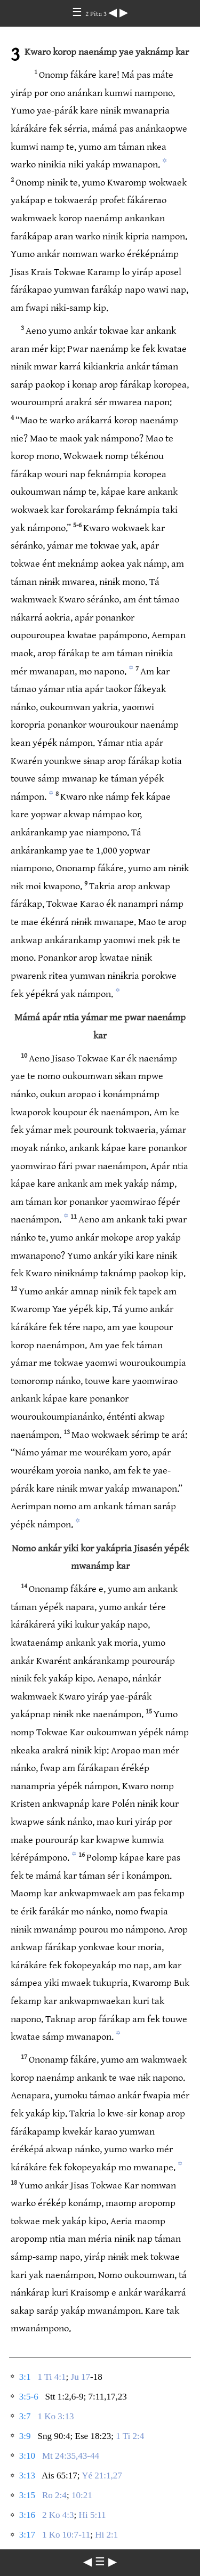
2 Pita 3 (96, 14)
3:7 (25, 2416)
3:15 (27, 2495)
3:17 (27, 2535)
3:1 (25, 2377)
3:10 (27, 2456)
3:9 (25, 2436)
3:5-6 (28, 2397)
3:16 (27, 2515)
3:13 (27, 2475)
